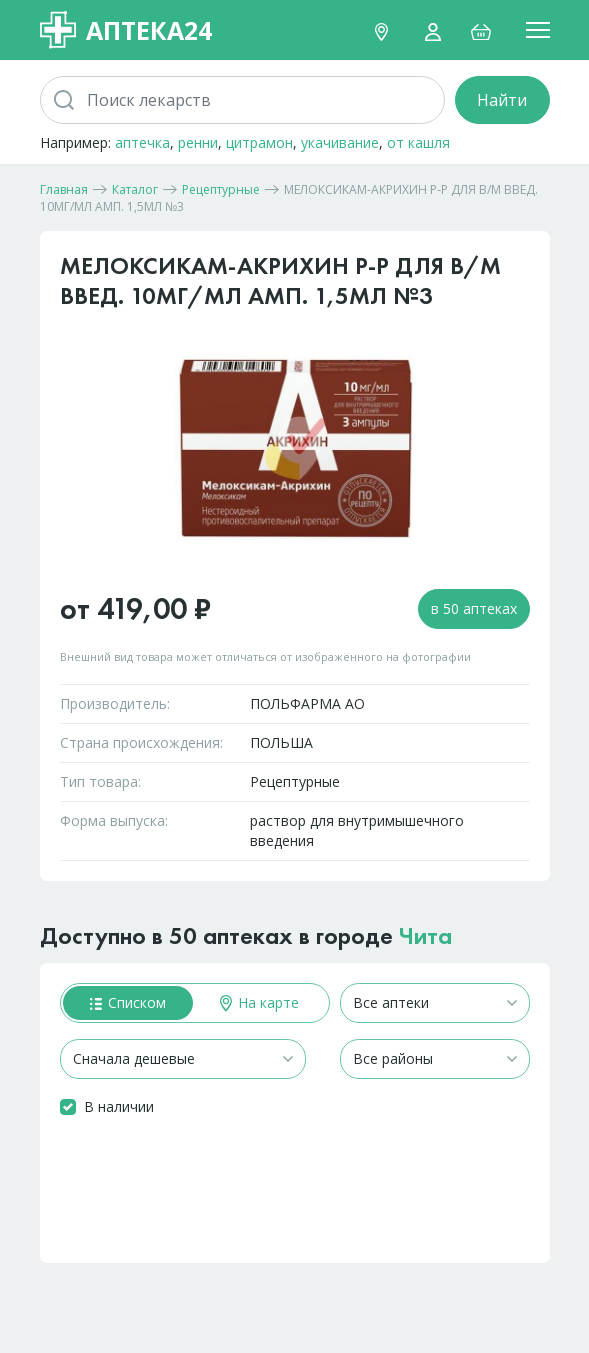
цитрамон (259, 142)
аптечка (142, 142)
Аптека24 (126, 30)
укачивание (340, 142)
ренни (198, 142)
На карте (259, 1002)
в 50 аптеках (474, 608)
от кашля (418, 142)
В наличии (119, 1106)
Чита (425, 935)
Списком (128, 1002)
